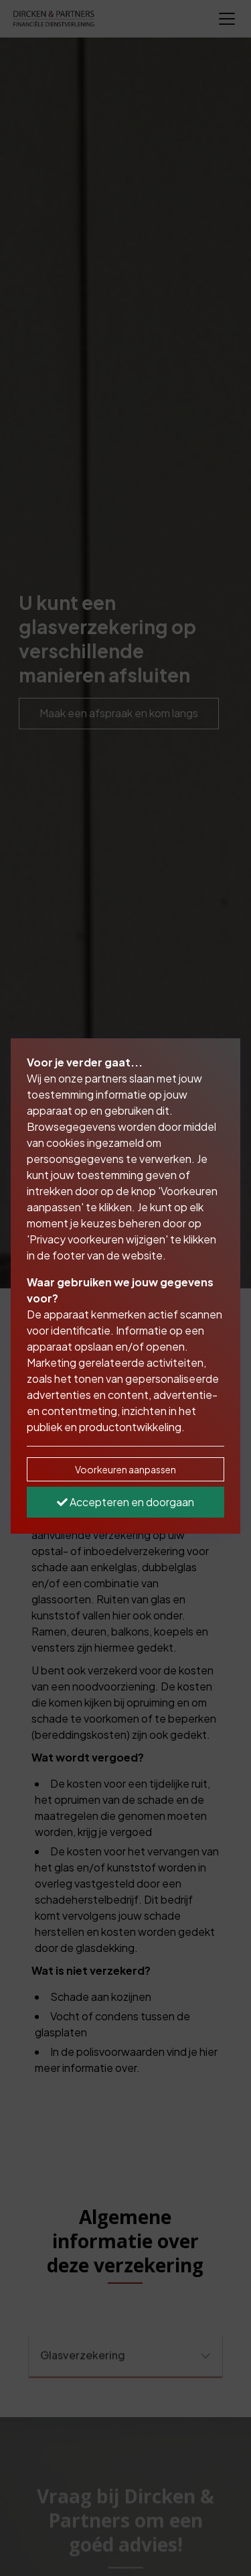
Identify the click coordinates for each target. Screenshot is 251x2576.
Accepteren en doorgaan (125, 1502)
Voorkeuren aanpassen (125, 1469)
